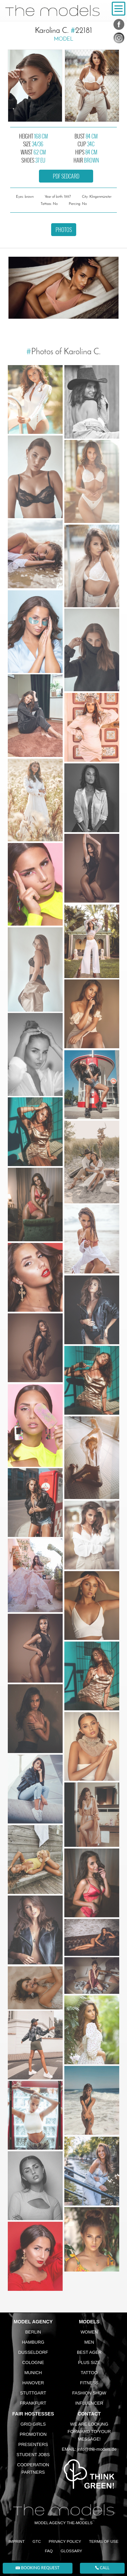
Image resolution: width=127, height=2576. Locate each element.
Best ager (89, 2352)
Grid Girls (33, 2424)
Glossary (71, 2551)
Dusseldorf (33, 2352)
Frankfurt (33, 2403)
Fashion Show (89, 2392)
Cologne (33, 2362)
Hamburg (33, 2342)
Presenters (33, 2444)
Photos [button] (64, 230)
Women (89, 2332)
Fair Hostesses (33, 2413)
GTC (37, 2541)
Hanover (33, 2382)
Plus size (89, 2362)
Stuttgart (33, 2392)
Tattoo (89, 2372)
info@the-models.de (97, 2449)
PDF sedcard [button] (66, 176)
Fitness (89, 2382)
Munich (33, 2372)
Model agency (33, 2321)
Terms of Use (104, 2541)
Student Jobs (33, 2454)
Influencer (89, 2403)
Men (89, 2342)
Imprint (16, 2541)
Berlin (33, 2332)
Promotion (33, 2434)
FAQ (48, 2551)
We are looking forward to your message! (89, 2432)
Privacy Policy (65, 2541)
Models (89, 2321)
